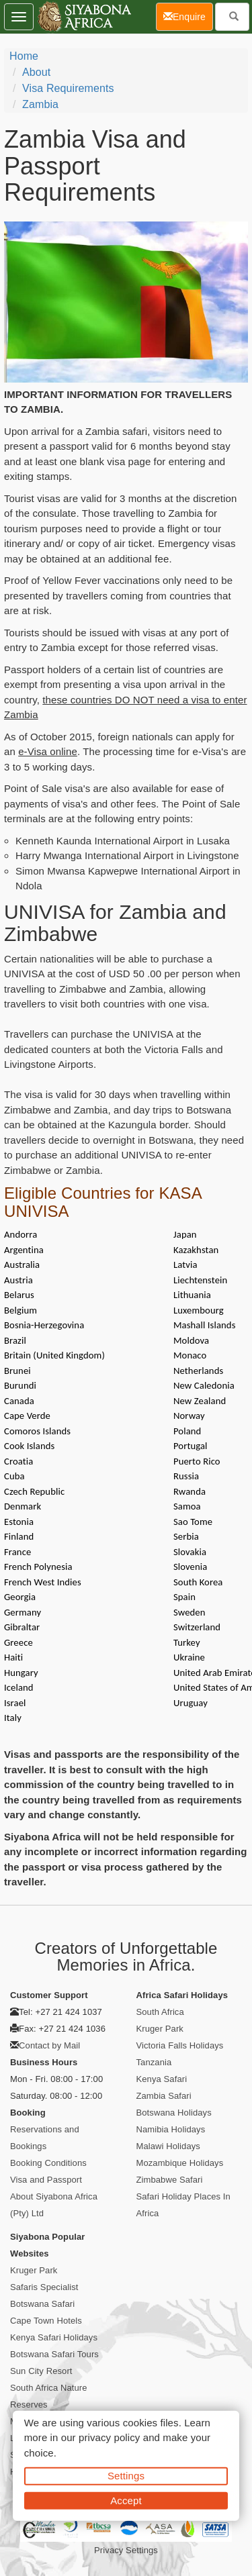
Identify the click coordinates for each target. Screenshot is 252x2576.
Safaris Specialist (44, 2287)
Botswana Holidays (174, 2113)
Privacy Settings (126, 2550)
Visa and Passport (46, 2180)
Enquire (188, 15)
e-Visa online (47, 751)
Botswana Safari (42, 2304)
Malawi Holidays (168, 2146)
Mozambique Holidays (180, 2163)
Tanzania (154, 2062)
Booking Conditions (48, 2163)
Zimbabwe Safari (169, 2180)
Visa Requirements (68, 88)
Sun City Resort (41, 2371)
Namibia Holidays (171, 2129)
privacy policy (109, 2437)
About (36, 72)
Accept (125, 2500)
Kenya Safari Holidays (53, 2337)
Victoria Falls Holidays (180, 2045)
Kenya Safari (161, 2079)
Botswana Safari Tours (54, 2354)
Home (23, 56)
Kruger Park (159, 2029)
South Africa (160, 2012)
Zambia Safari (164, 2096)
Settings (126, 2475)
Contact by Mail (49, 2045)
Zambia (40, 104)
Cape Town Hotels (46, 2321)
